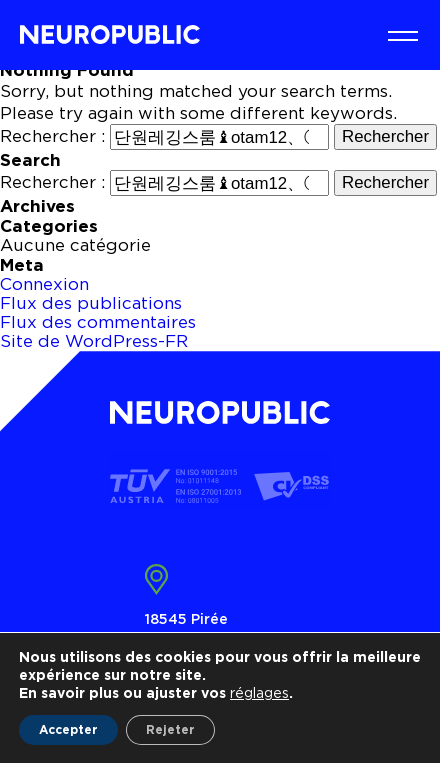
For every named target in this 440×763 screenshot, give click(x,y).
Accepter (68, 729)
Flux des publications (91, 303)
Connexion (44, 284)
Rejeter (170, 729)
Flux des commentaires (98, 322)
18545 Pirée (186, 618)
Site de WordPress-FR (94, 341)
